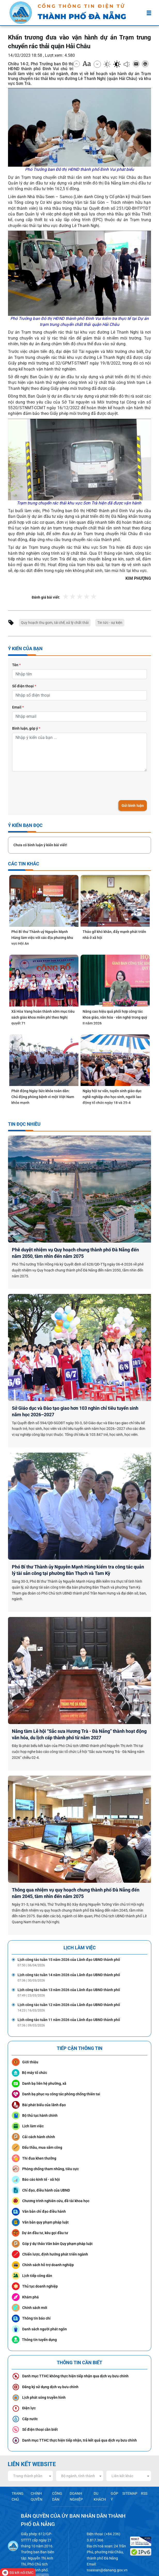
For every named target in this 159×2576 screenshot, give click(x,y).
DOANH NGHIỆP (76, 2470)
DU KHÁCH (99, 2470)
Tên (16, 665)
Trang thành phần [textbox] (27, 2450)
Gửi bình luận (133, 804)
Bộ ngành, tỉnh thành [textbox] (78, 2450)
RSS (144, 2467)
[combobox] (30, 2450)
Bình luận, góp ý (26, 727)
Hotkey (41, 2541)
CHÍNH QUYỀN (36, 2470)
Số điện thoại (24, 685)
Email (18, 706)
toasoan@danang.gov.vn (108, 2546)
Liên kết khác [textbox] (122, 2450)
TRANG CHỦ (17, 2470)
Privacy (28, 2541)
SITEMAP (131, 2467)
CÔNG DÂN (57, 2470)
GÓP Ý (115, 2470)
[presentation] (51, 785)
